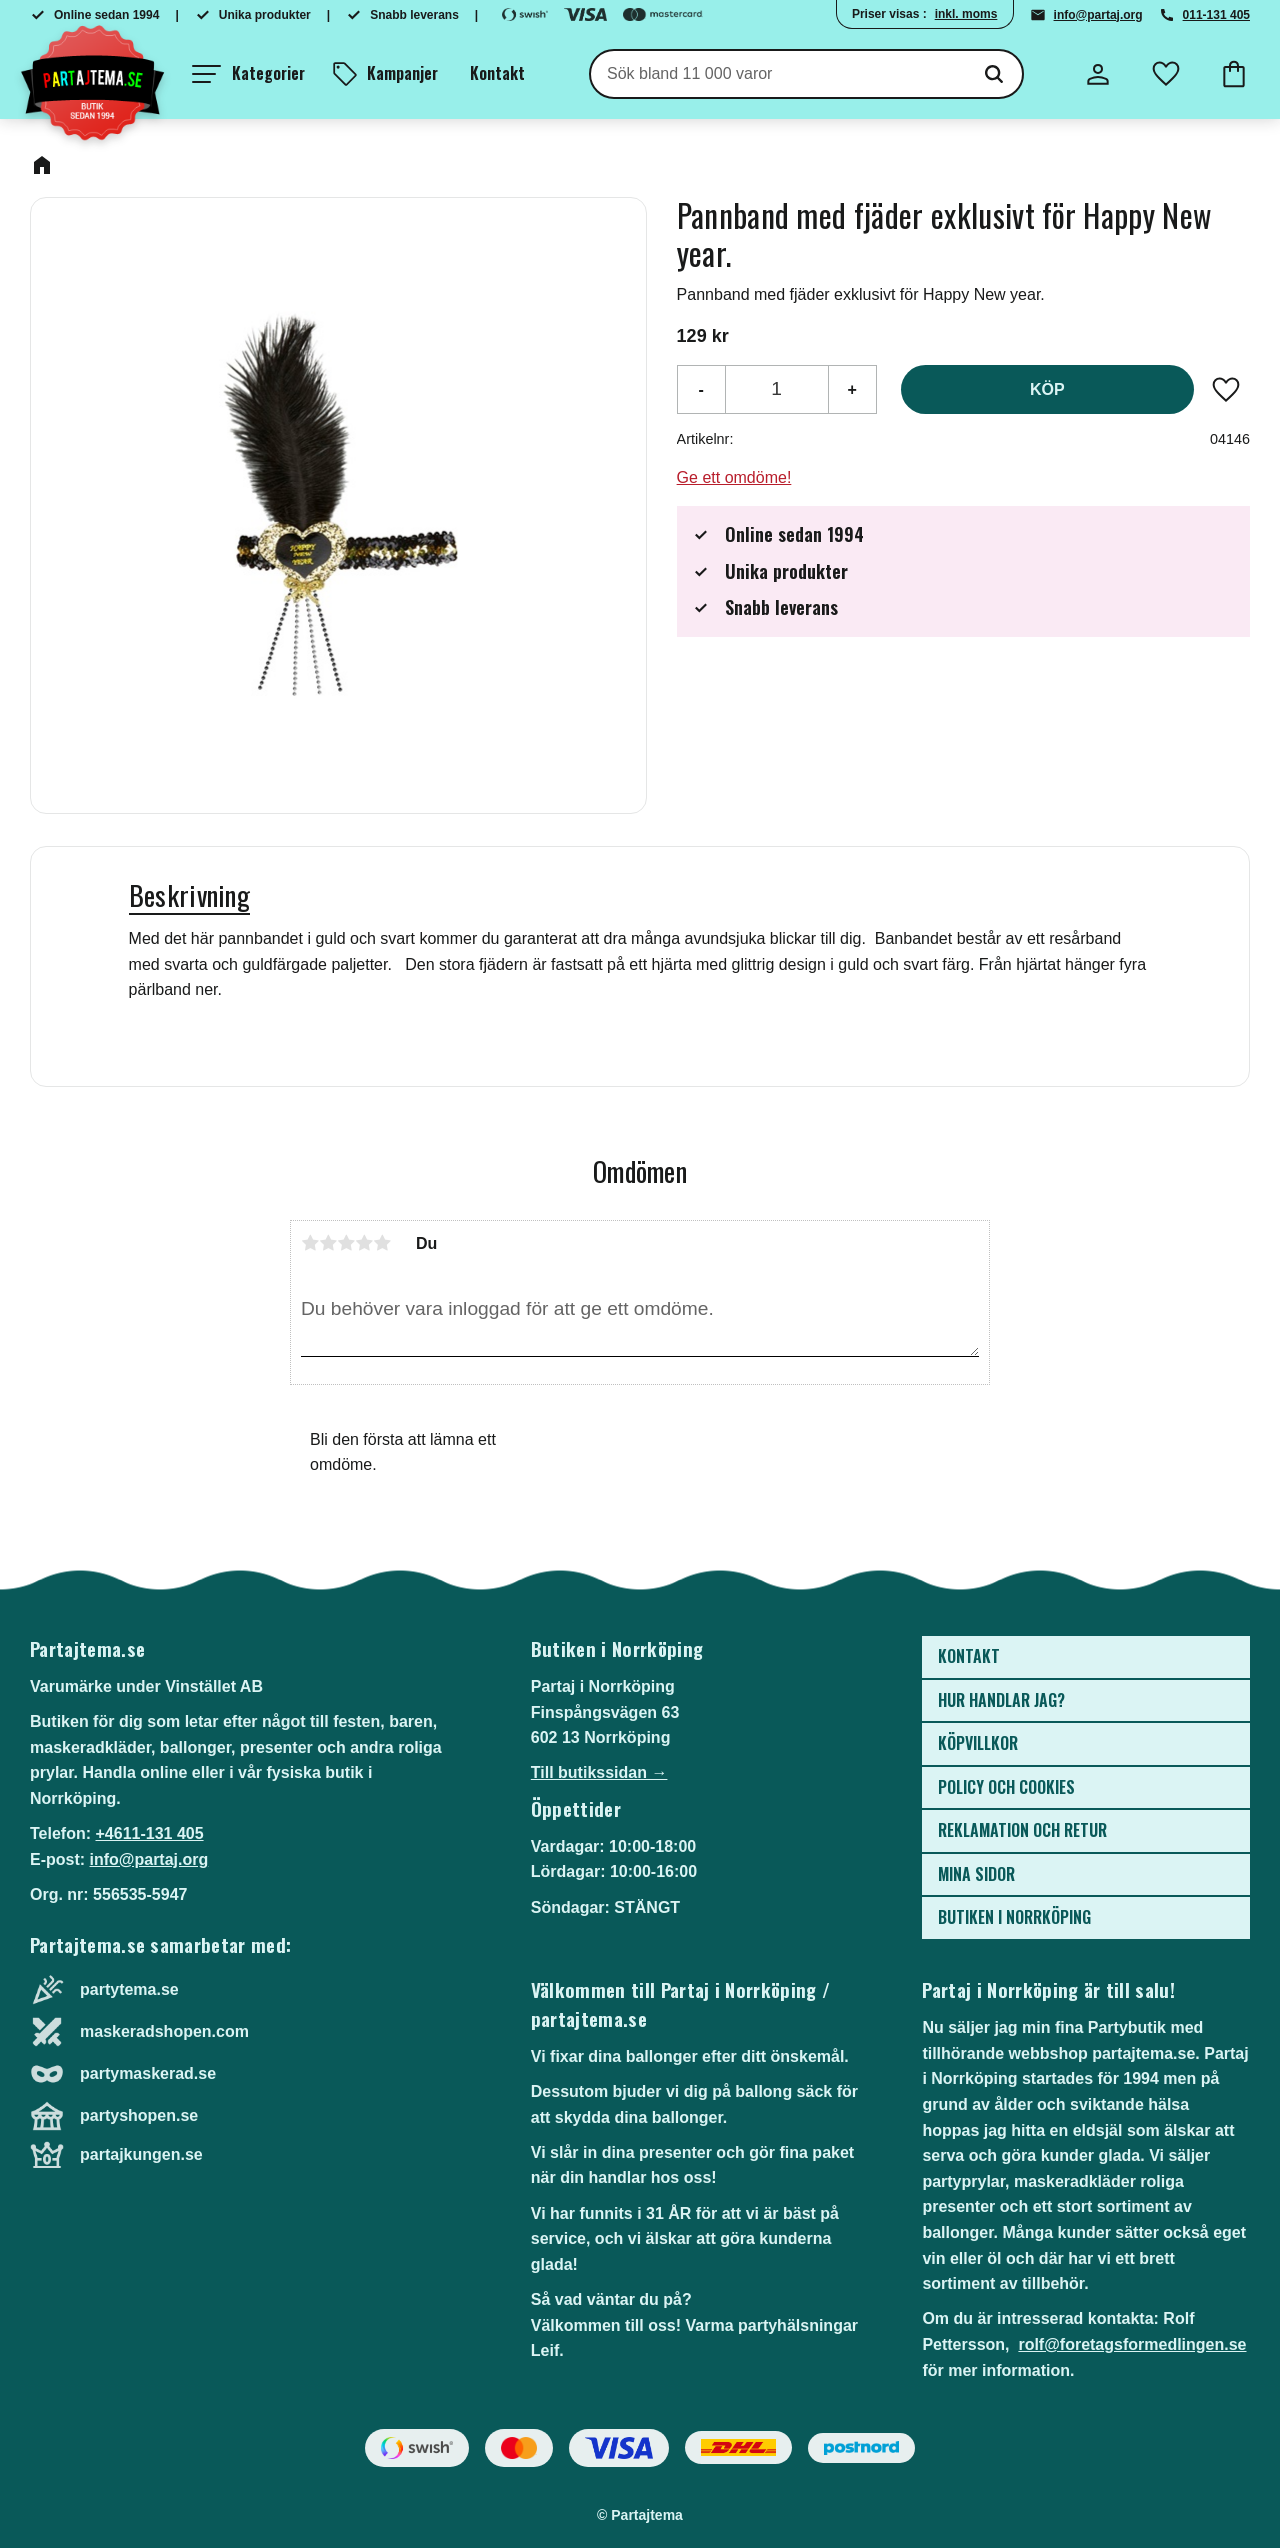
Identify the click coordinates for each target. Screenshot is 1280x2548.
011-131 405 (1216, 15)
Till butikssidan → (599, 1772)
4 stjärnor (364, 1243)
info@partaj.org (1098, 15)
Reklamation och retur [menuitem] (1022, 1830)
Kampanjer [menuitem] (402, 73)
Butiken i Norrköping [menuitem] (1014, 1917)
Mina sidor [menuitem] (976, 1874)
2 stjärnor (328, 1243)
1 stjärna (310, 1243)
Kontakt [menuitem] (497, 73)
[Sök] (994, 74)
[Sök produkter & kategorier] (778, 74)
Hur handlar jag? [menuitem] (1001, 1700)
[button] (248, 74)
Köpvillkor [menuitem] (978, 1743)
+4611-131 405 (149, 1833)
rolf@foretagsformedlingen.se (1132, 2344)
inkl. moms (966, 14)
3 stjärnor (346, 1243)
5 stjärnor (382, 1243)
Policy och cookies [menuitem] (1006, 1787)
